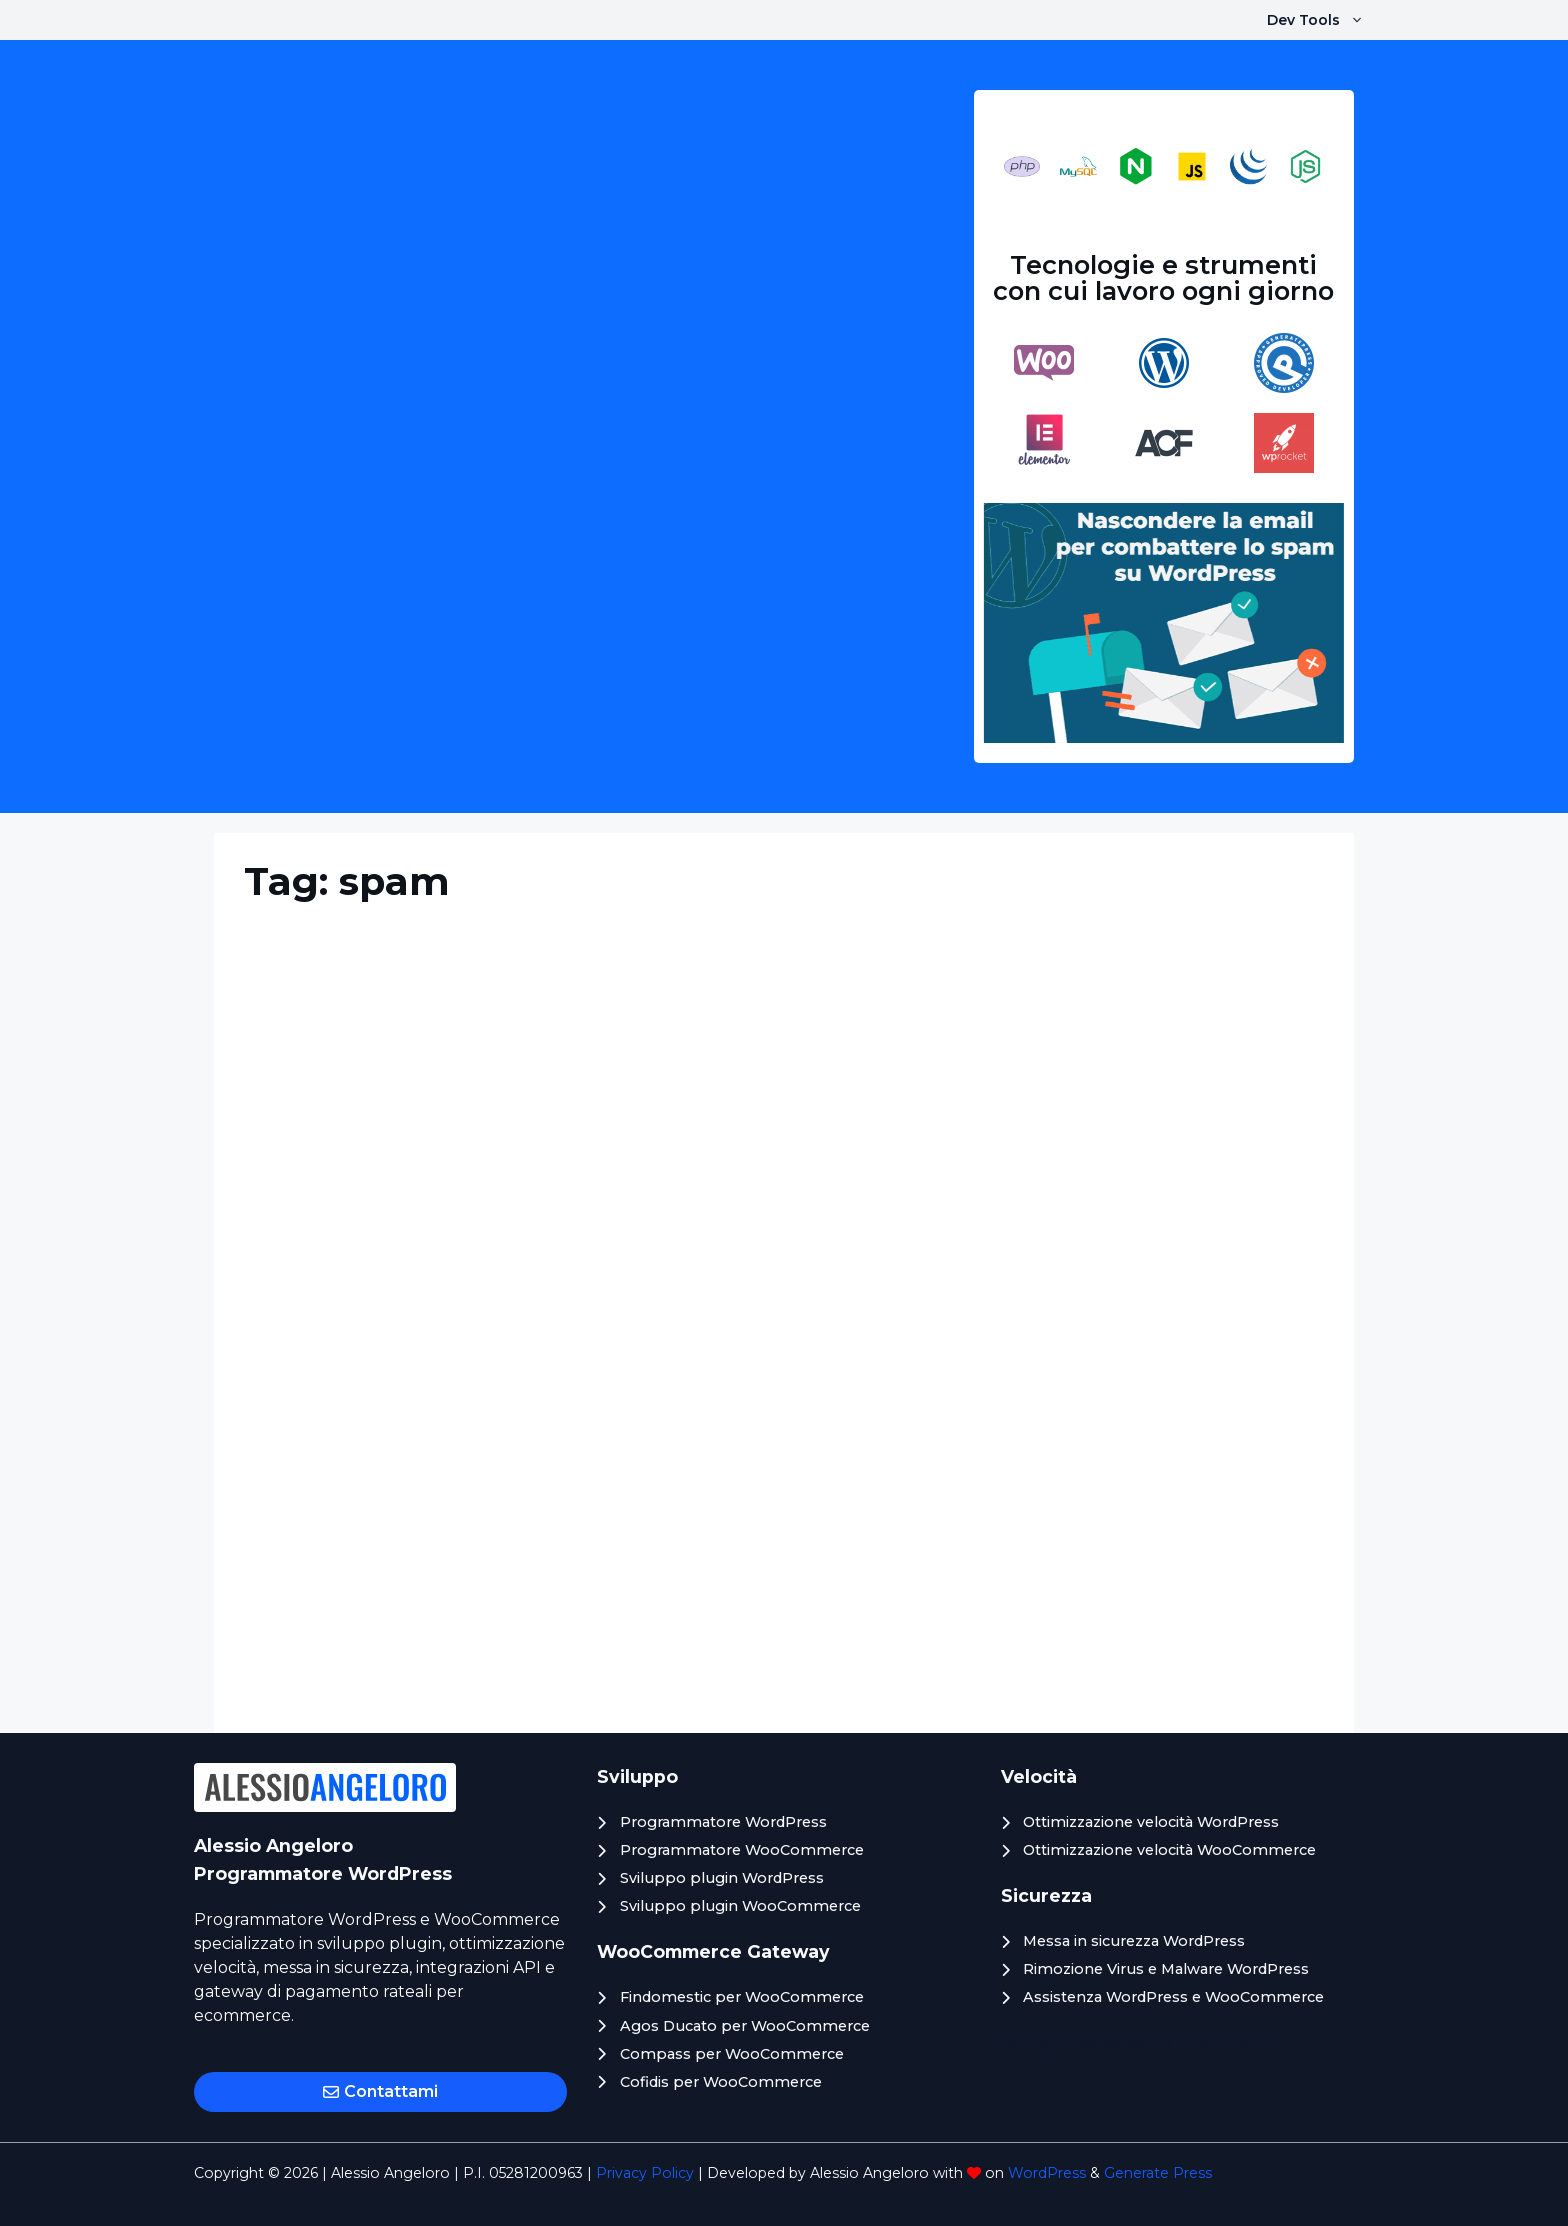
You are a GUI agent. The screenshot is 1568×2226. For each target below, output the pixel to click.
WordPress (1047, 2173)
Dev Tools (1325, 20)
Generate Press (1158, 2173)
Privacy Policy (645, 2173)
